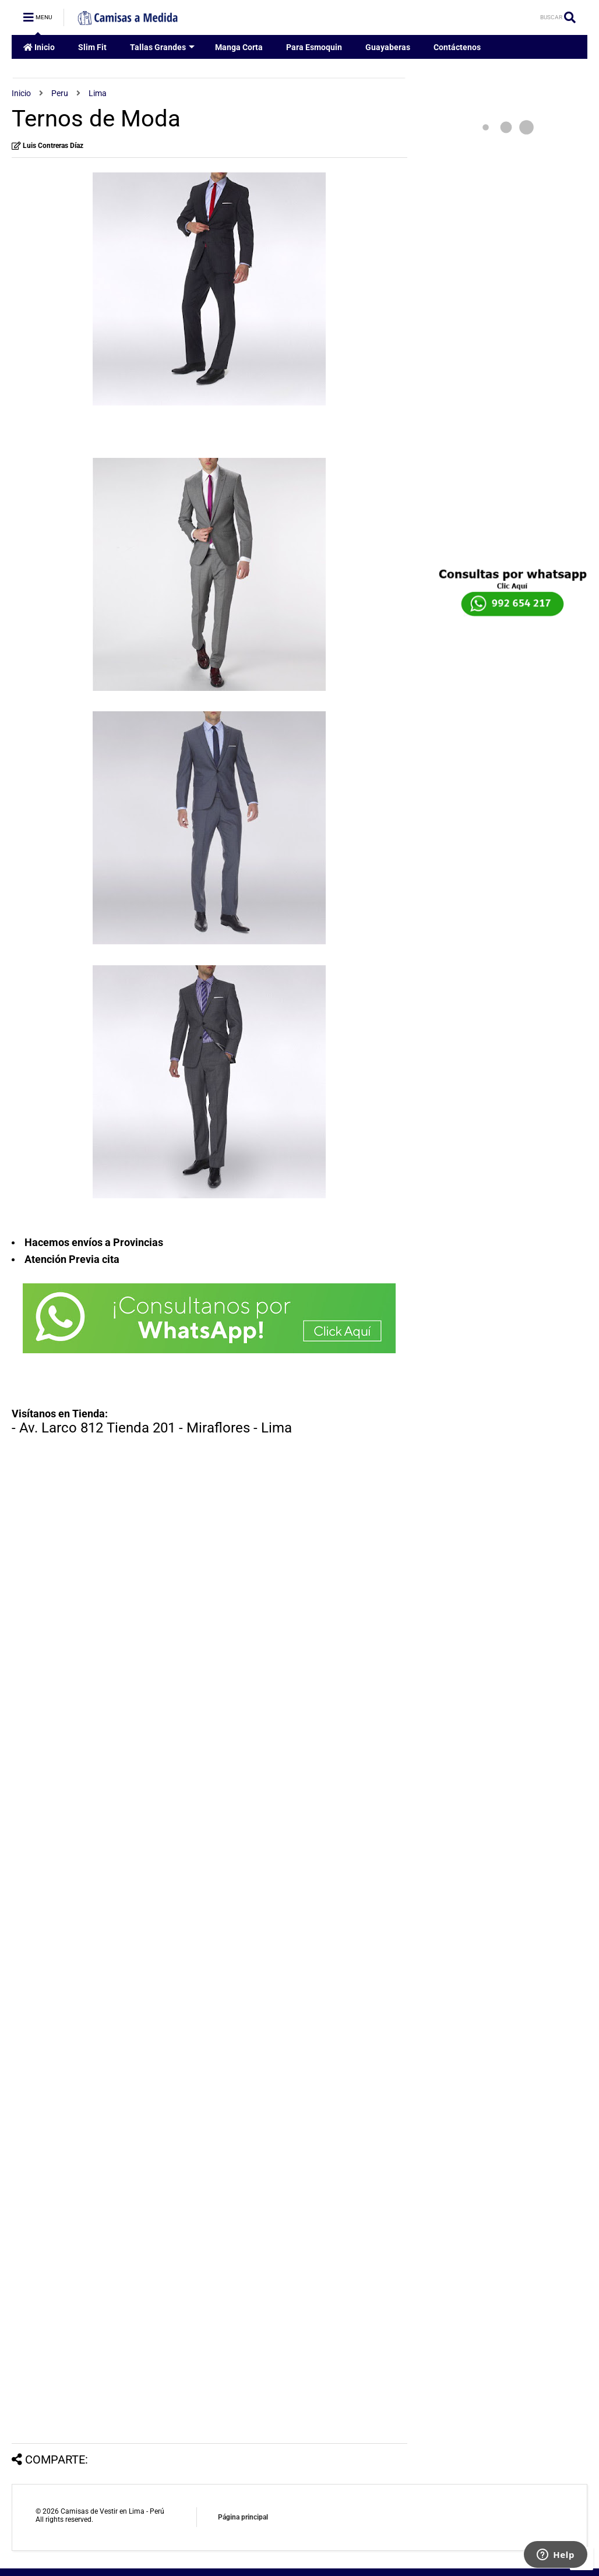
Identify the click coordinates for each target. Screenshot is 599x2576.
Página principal (243, 2517)
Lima (98, 93)
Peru (59, 93)
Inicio (39, 47)
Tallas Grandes (162, 47)
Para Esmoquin (314, 47)
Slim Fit (92, 47)
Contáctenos (457, 47)
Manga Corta (239, 47)
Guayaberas (387, 47)
